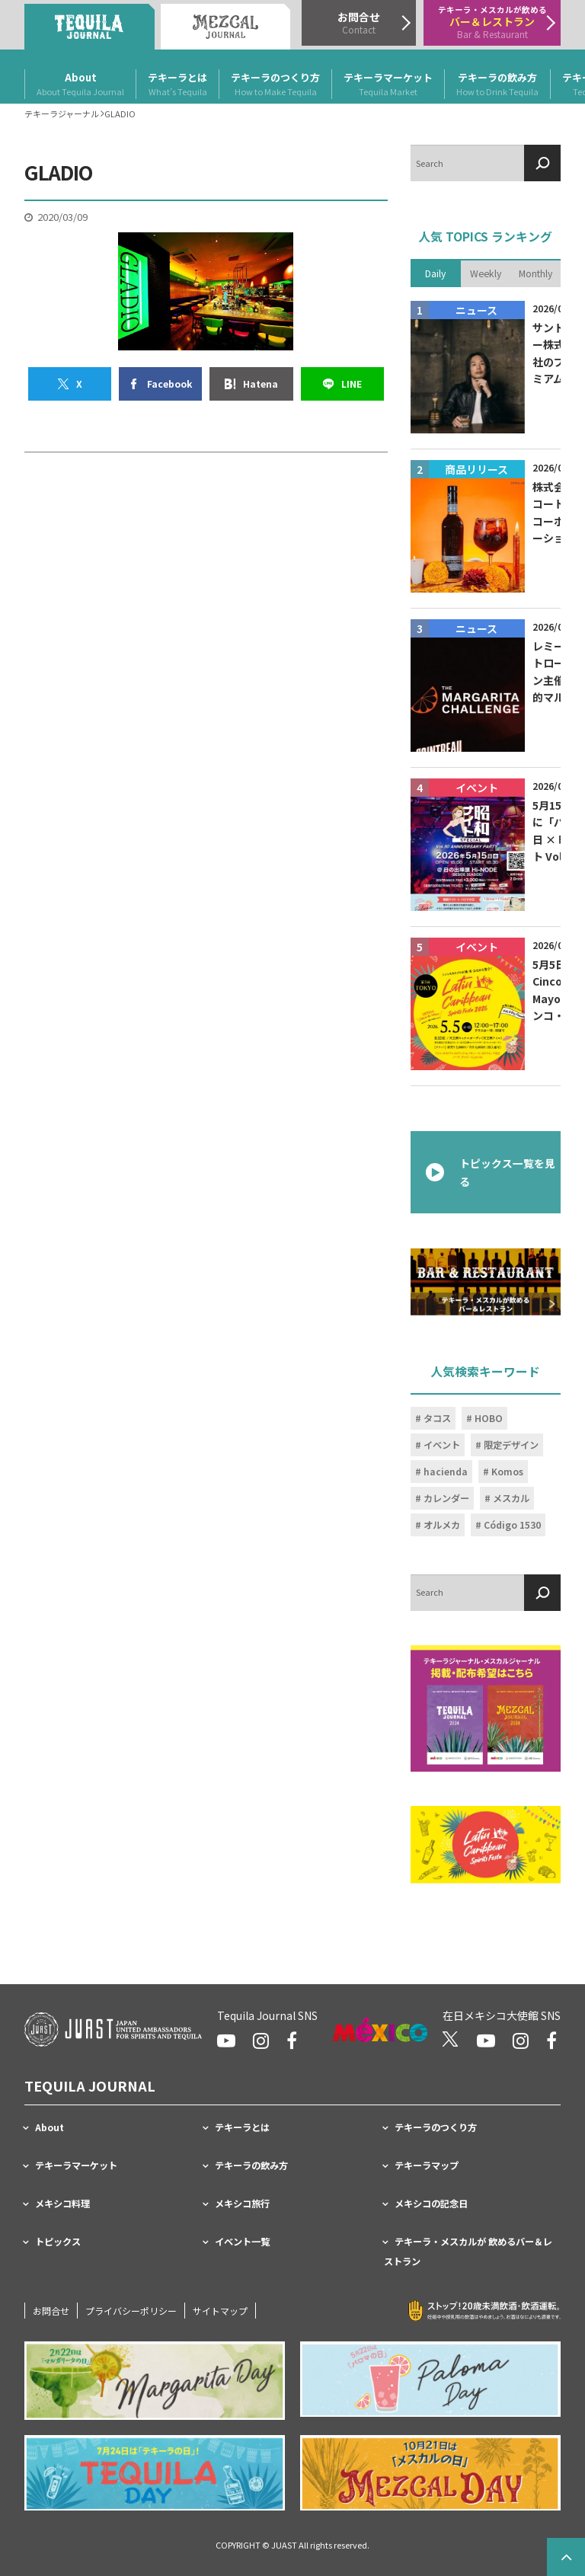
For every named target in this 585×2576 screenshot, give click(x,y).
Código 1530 (512, 1524)
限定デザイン (511, 1444)
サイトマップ (220, 2310)
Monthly (535, 273)
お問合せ (51, 2310)
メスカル (511, 1497)
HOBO (489, 1417)
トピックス (58, 2241)
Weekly (485, 273)
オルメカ (442, 1524)
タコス (437, 1417)
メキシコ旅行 (242, 2203)
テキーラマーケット (388, 84)
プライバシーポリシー (131, 2310)
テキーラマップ (427, 2165)
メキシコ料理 (62, 2203)
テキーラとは (177, 84)
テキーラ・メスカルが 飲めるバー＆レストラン (468, 2251)
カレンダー (446, 1497)
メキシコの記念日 (431, 2203)
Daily (435, 273)
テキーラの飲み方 (497, 84)
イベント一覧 (242, 2241)
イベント (442, 1444)
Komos (507, 1471)
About (80, 84)
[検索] (542, 163)
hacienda (446, 1471)
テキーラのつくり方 (275, 84)
